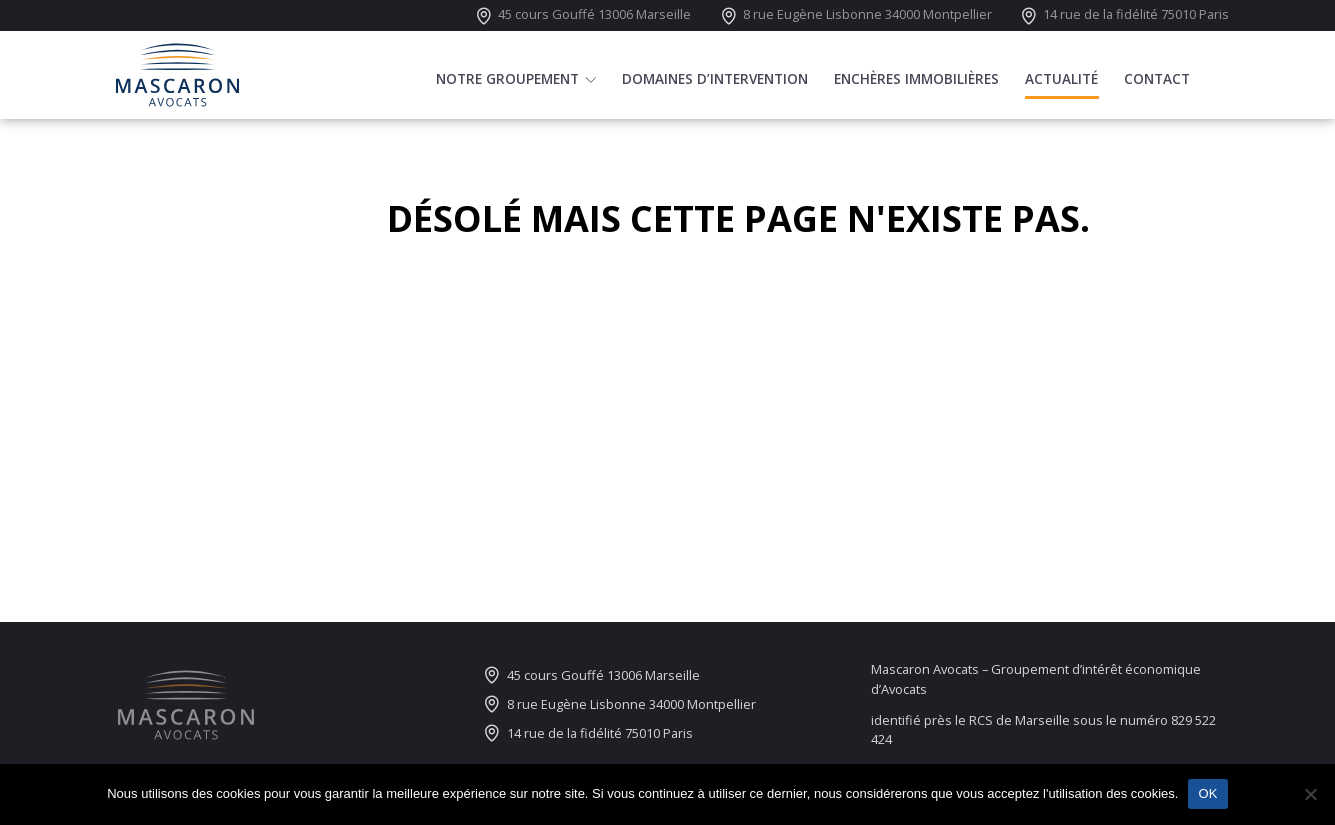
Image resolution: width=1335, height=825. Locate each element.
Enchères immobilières (916, 82)
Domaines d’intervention (715, 82)
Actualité (1061, 82)
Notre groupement (507, 82)
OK (1207, 793)
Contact (1157, 82)
